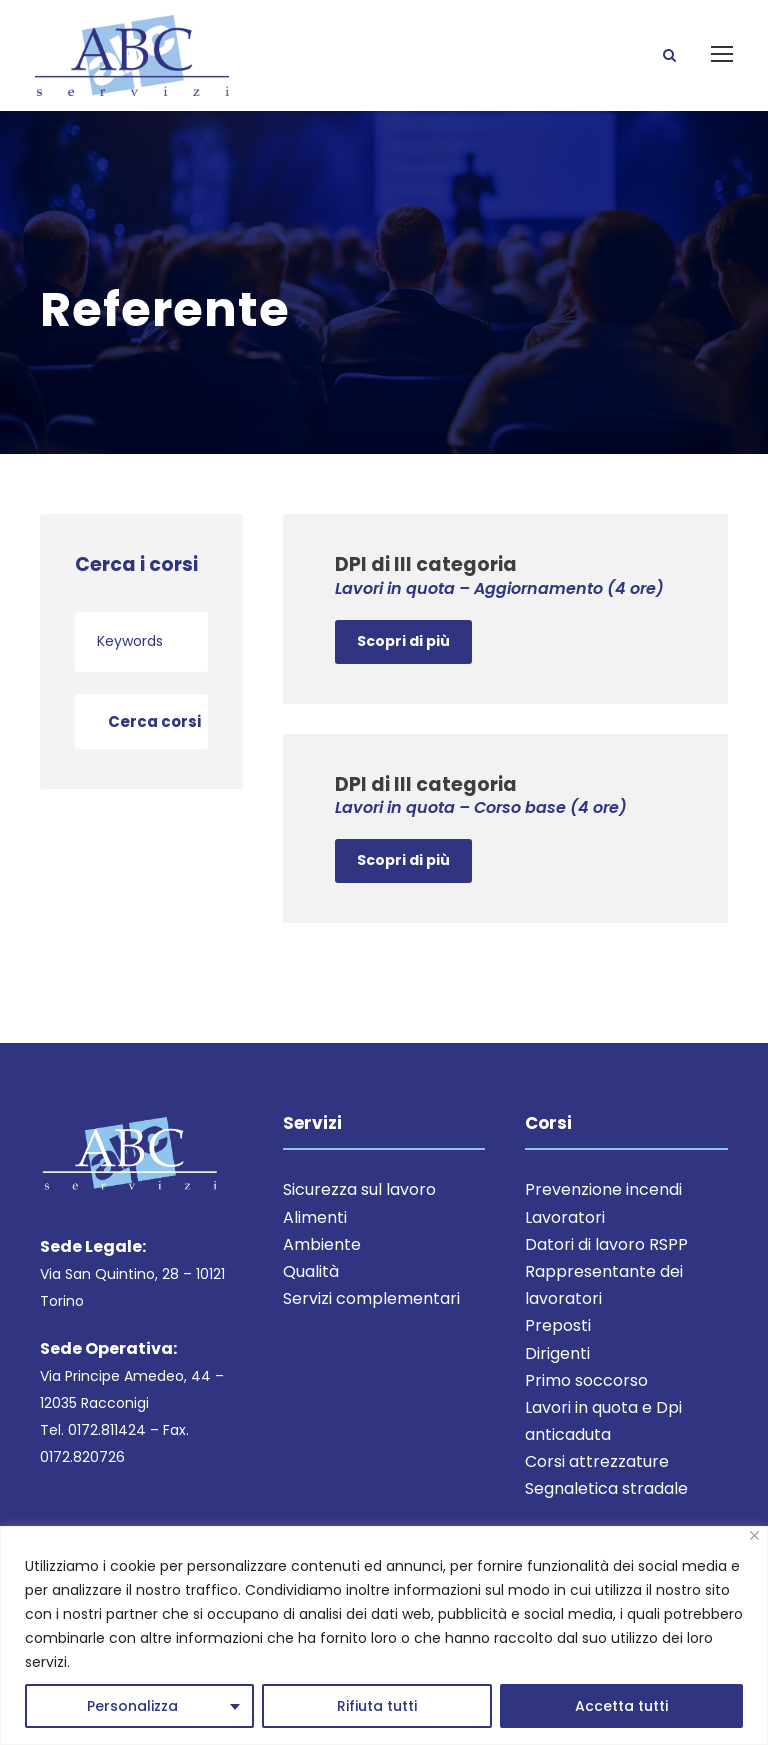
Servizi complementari (371, 1322)
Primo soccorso (586, 1403)
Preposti (558, 1349)
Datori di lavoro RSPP (606, 1267)
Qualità (311, 1294)
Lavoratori (565, 1240)
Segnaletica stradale (606, 1512)
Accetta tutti (621, 1706)
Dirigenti (557, 1376)
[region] (384, 1635)
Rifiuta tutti (377, 1706)
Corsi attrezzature (597, 1485)
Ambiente (322, 1267)
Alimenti (315, 1240)
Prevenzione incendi (603, 1213)
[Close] (754, 1535)
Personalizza (132, 1706)
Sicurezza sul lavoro (359, 1213)
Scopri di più (403, 664)
